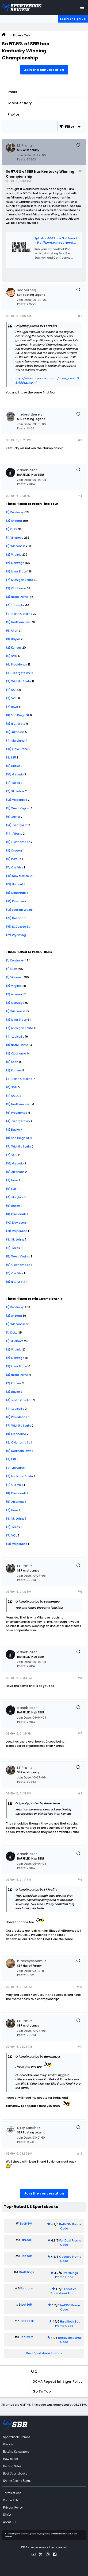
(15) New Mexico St (19, 876)
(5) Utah (12, 631)
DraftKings (26, 2272)
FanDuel (26, 2240)
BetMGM (26, 2224)
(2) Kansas (14, 648)
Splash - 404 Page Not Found (55, 238)
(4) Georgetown (18, 673)
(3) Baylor (13, 639)
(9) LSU (11, 757)
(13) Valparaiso (16, 800)
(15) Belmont (15, 918)
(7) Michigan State (19, 580)
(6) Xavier (13, 817)
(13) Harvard (14, 884)
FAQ (34, 2371)
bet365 (26, 2305)
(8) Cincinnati (16, 893)
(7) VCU (11, 698)
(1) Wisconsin (15, 546)
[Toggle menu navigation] (82, 7)
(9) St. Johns (15, 791)
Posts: (21, 159)
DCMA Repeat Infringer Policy (57, 2381)
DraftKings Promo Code (66, 2275)
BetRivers (26, 2337)
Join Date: (24, 155)
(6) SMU (11, 656)
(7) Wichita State (18, 681)
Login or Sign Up (73, 19)
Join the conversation (44, 69)
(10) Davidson (16, 901)
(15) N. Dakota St (18, 927)
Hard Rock (27, 2321)
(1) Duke (12, 529)
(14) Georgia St (17, 825)
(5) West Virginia (18, 808)
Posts (12, 91)
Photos (14, 114)
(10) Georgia (15, 774)
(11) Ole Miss (14, 867)
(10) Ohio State (17, 749)
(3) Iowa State (16, 571)
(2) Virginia (14, 554)
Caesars (26, 2256)
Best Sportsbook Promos (44, 2353)
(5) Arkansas (15, 732)
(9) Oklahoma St (18, 842)
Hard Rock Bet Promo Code (67, 2323)
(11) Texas (13, 783)
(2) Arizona (14, 521)
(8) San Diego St (17, 715)
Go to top (42, 2391)
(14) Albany (14, 834)
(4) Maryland (15, 741)
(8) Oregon (14, 850)
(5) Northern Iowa (18, 622)
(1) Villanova (14, 538)
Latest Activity (20, 103)
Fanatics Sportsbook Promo (64, 2291)
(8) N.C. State (16, 724)
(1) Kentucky (15, 512)
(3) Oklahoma (16, 588)
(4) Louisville (15, 605)
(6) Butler (13, 766)
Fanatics (26, 2288)
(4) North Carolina (19, 614)
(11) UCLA (12, 690)
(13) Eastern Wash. (19, 910)
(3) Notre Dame (17, 597)
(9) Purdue (13, 859)
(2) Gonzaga (15, 563)
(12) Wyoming (16, 935)
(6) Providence (16, 664)
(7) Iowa (12, 707)
